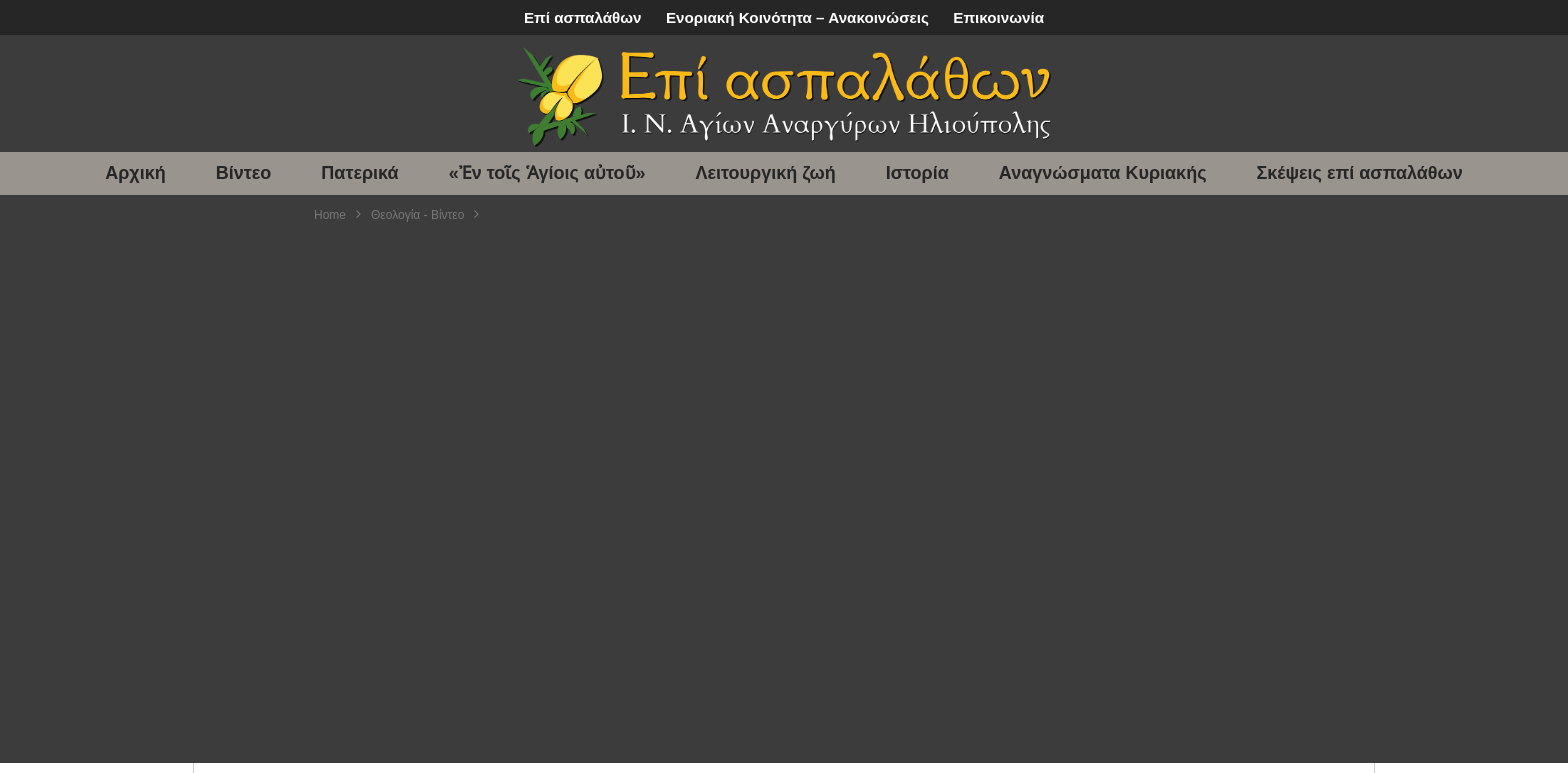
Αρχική (135, 173)
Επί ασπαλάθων (583, 17)
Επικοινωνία (998, 17)
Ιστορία (917, 173)
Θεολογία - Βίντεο (417, 215)
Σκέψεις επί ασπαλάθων (1360, 173)
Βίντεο (244, 173)
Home (330, 215)
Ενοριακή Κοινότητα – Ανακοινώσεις (797, 17)
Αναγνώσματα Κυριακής (1103, 173)
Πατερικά (359, 173)
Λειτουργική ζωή (766, 173)
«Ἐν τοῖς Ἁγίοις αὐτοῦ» (547, 173)
